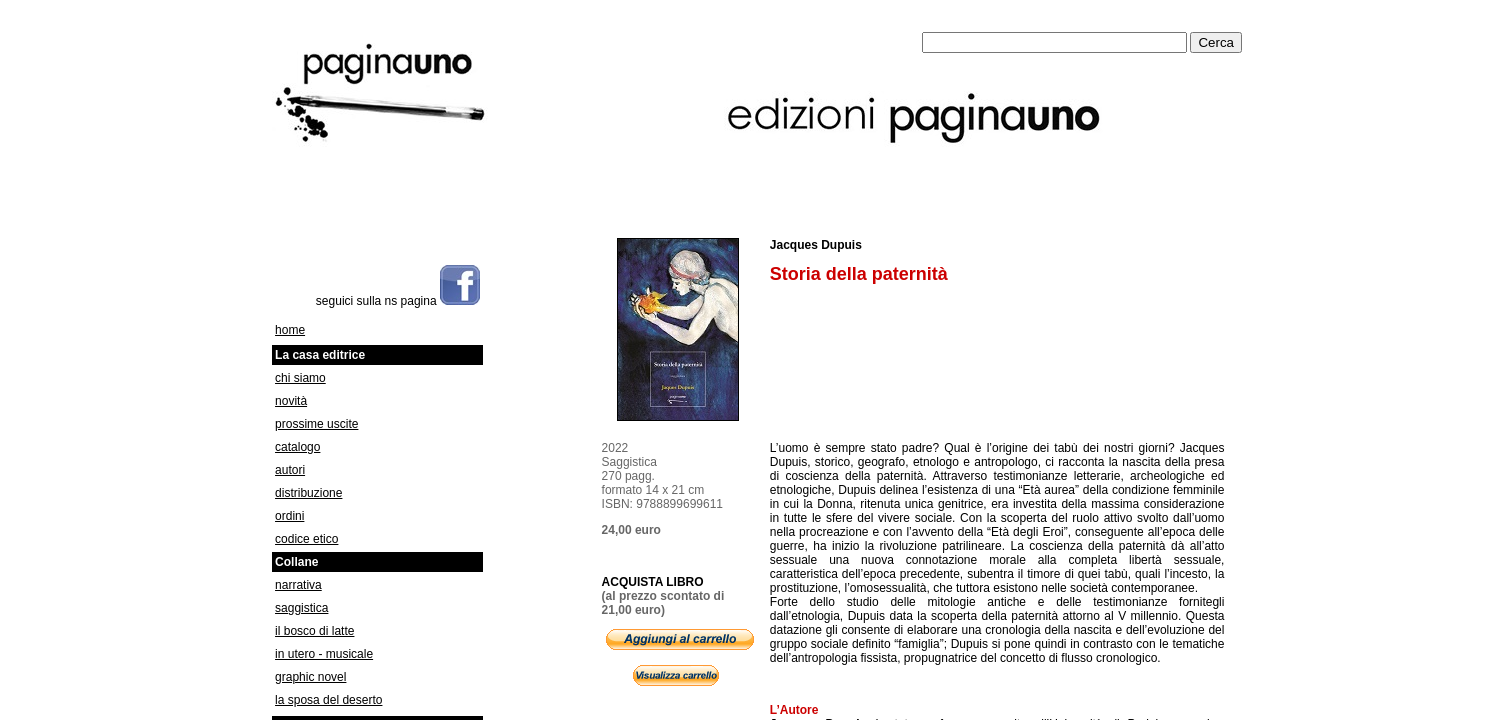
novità (291, 401)
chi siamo (300, 378)
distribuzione (308, 493)
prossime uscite (316, 424)
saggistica (301, 608)
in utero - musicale (324, 654)
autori (290, 470)
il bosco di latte (314, 631)
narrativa (298, 585)
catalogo (297, 447)
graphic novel (310, 677)
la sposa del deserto (328, 700)
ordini (289, 516)
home (290, 330)
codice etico (306, 539)
